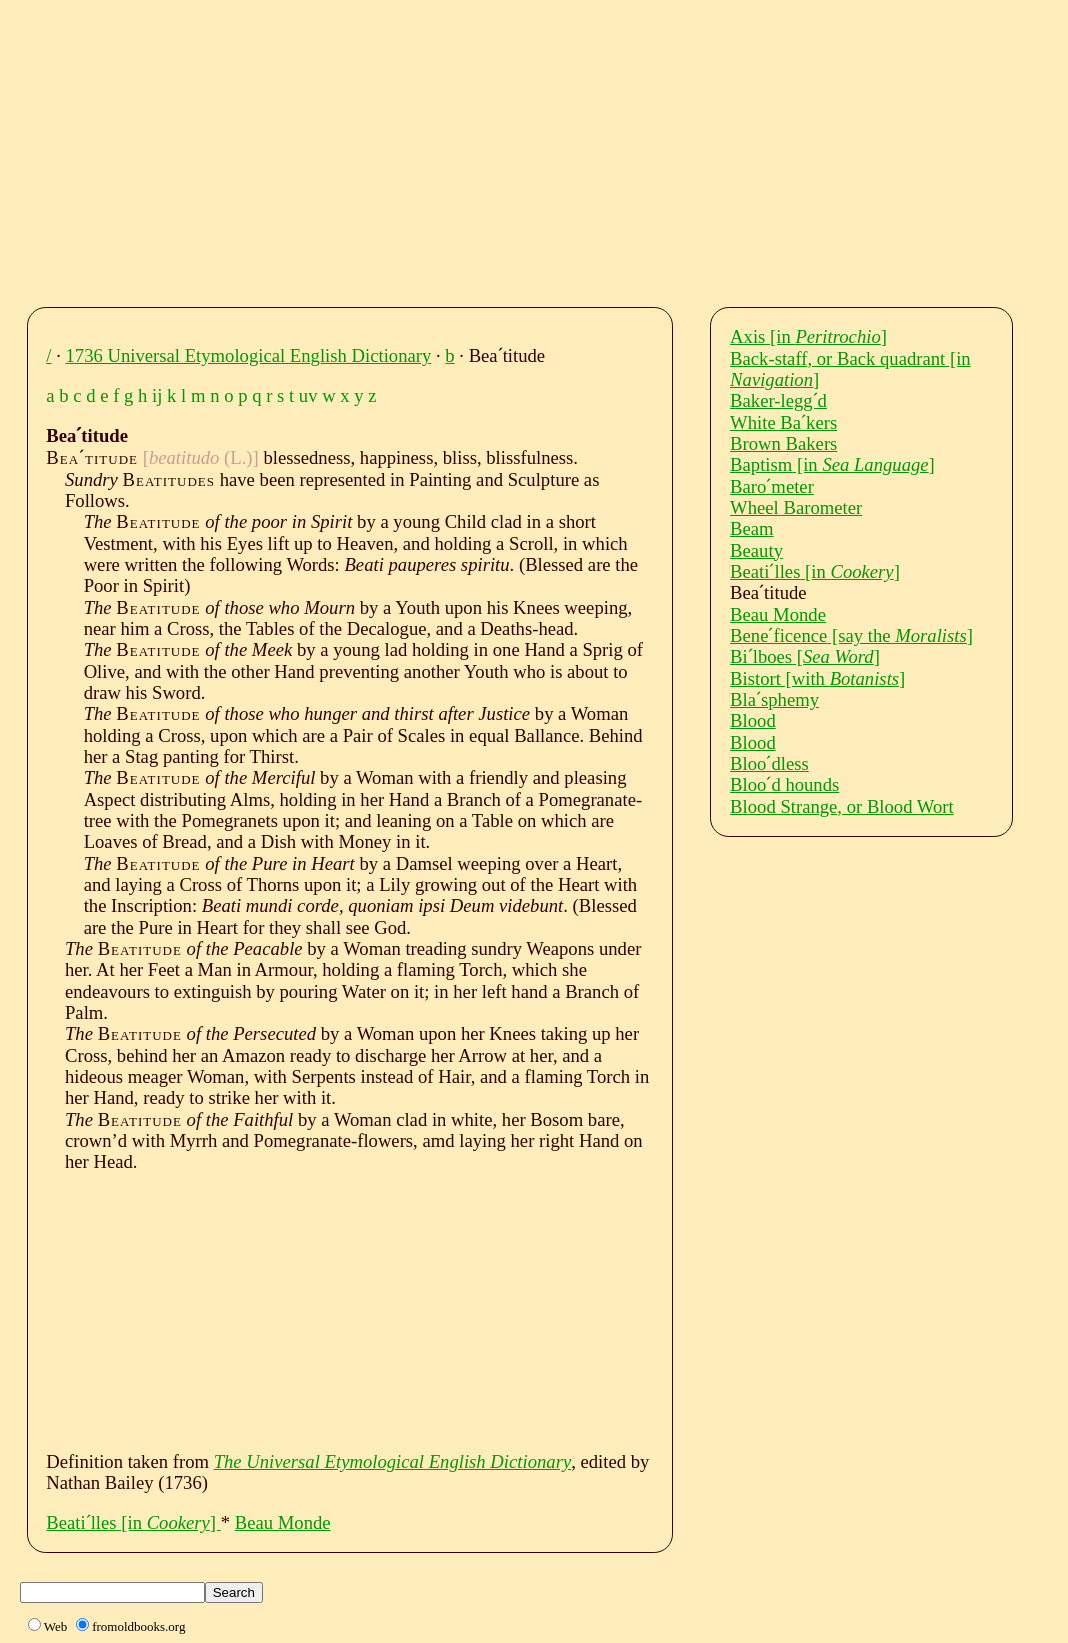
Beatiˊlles (133, 1522)
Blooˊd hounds (784, 784)
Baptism (832, 464)
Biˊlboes (805, 656)
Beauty (756, 550)
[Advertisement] (552, 148)
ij (157, 395)
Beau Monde (283, 1522)
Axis (808, 336)
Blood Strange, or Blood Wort (842, 806)
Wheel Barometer (796, 507)
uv (308, 395)
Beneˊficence (851, 635)
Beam (752, 528)
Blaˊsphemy (774, 699)
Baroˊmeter (772, 486)
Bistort (817, 678)
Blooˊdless (769, 763)
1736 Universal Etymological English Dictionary (249, 355)
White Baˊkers (783, 422)
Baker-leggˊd (778, 400)
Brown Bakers (783, 443)
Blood (753, 720)
